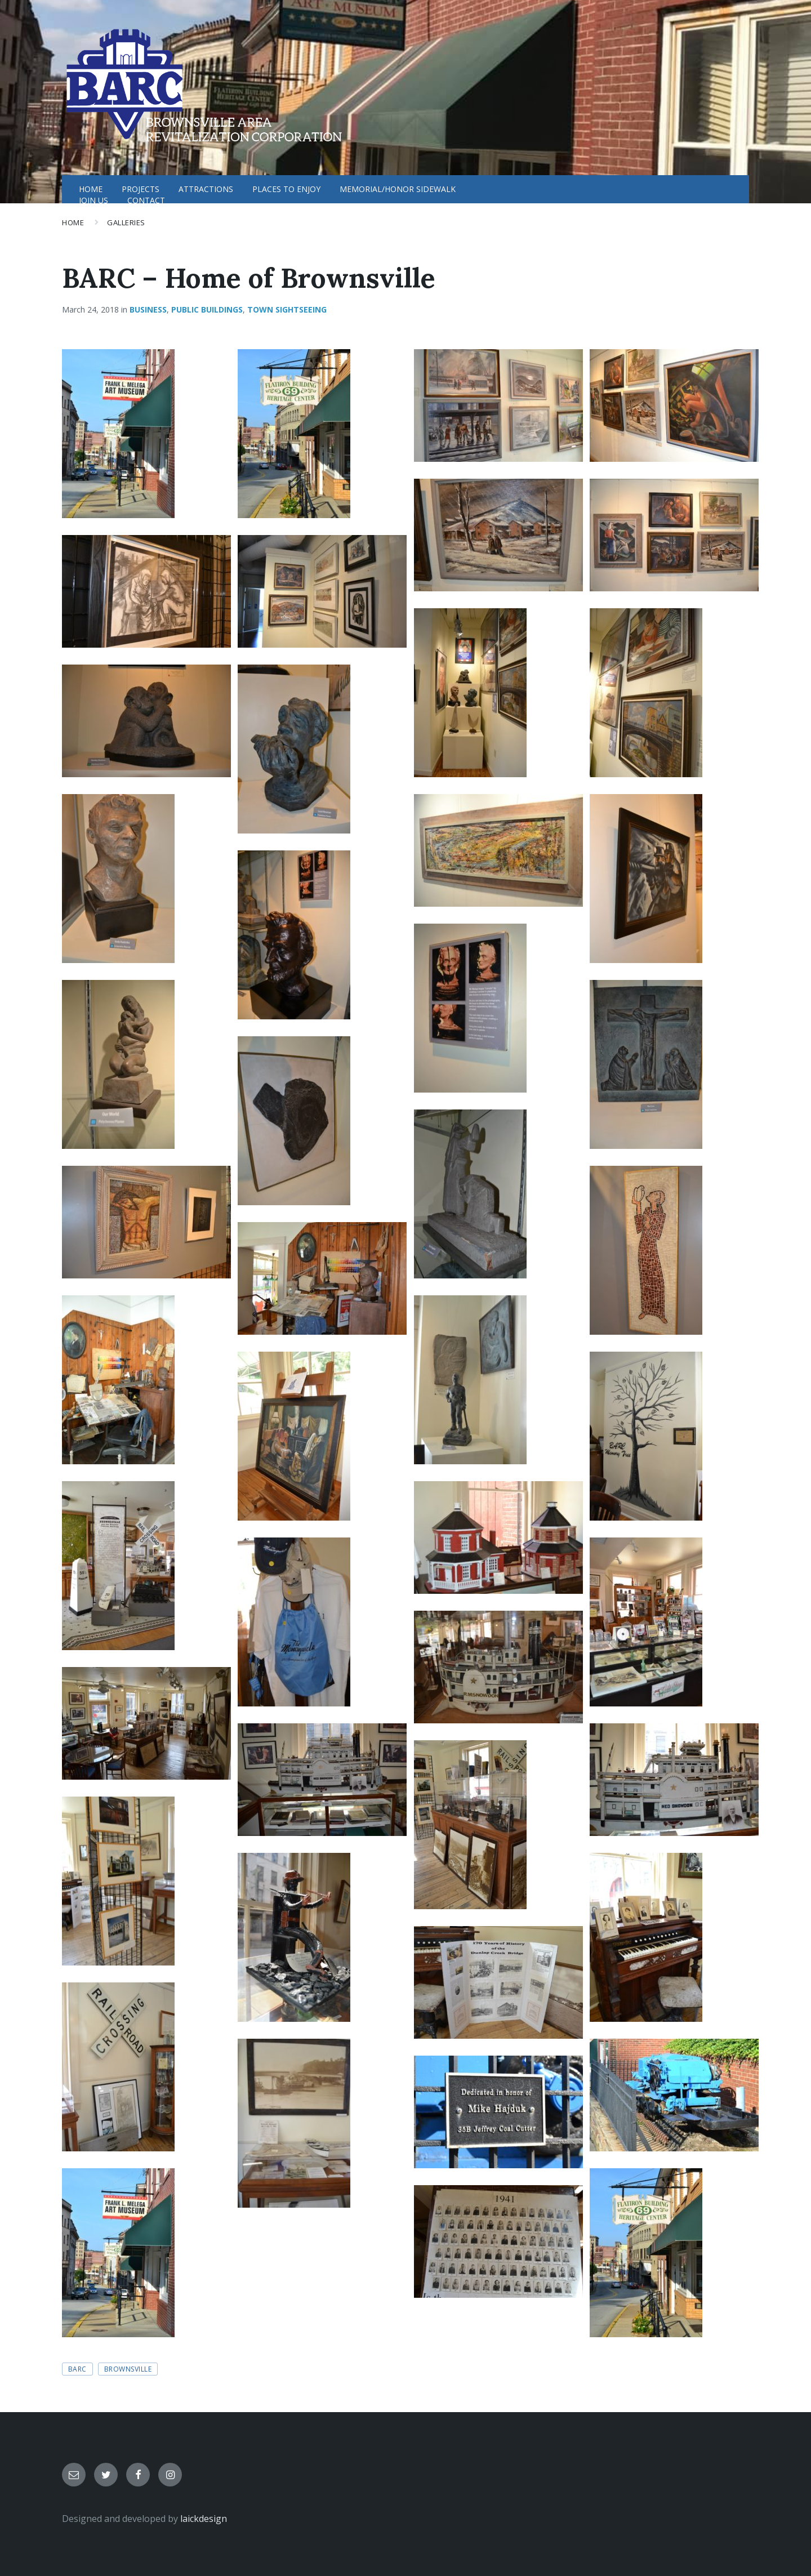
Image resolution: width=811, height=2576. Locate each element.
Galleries (126, 222)
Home (73, 222)
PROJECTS (140, 189)
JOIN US (93, 200)
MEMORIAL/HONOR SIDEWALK (398, 189)
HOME (91, 189)
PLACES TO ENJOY (286, 189)
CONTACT (146, 200)
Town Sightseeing (287, 309)
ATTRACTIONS (206, 189)
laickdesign (203, 2518)
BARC (77, 2369)
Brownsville (127, 2369)
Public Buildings (207, 309)
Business (148, 309)
